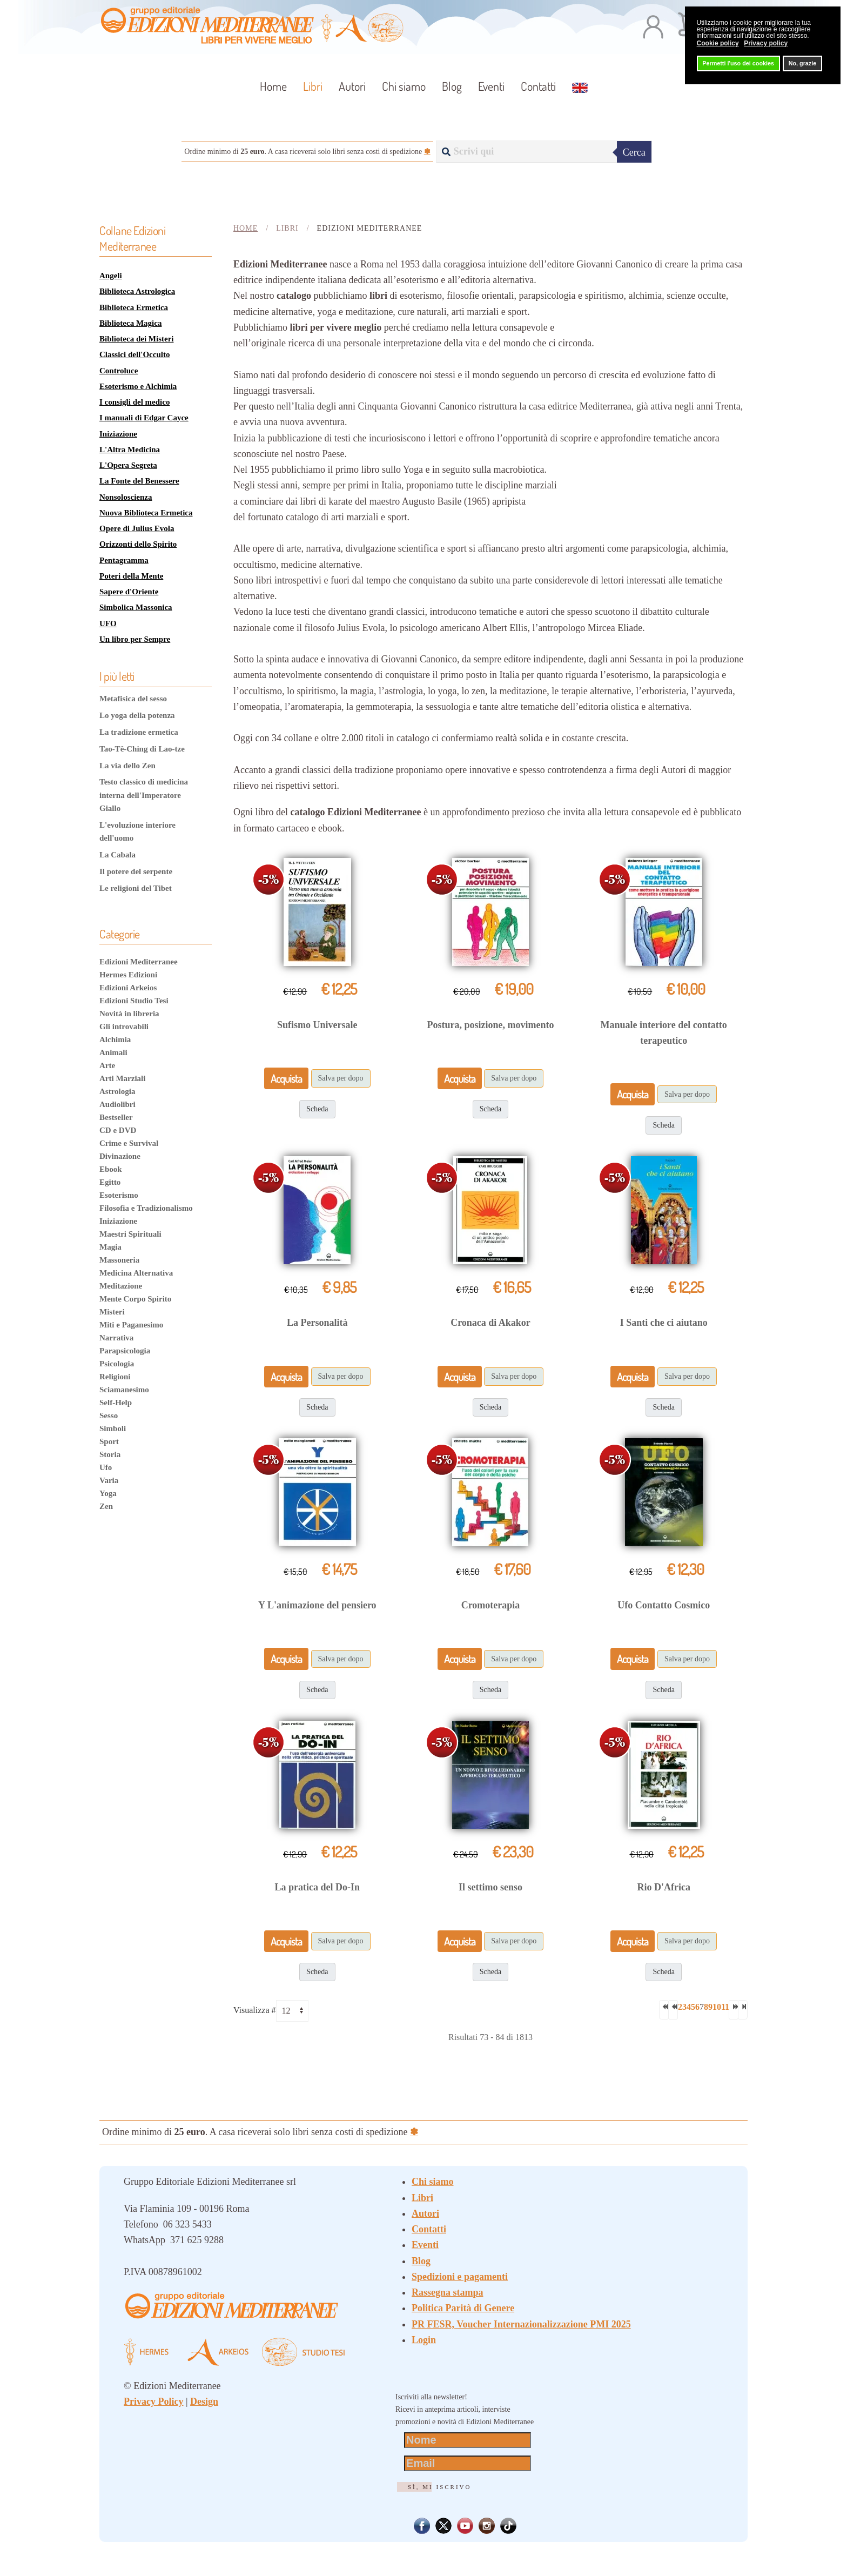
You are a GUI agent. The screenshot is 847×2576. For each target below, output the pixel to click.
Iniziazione (118, 434)
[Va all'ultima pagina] (743, 2010)
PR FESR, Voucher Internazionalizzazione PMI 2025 (521, 2324)
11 (725, 2006)
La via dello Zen (127, 765)
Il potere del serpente (135, 871)
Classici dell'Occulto (134, 354)
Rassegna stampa (447, 2292)
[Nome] (467, 2440)
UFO (108, 623)
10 (716, 2006)
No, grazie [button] (803, 63)
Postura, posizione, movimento (490, 1024)
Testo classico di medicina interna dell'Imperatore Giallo (143, 795)
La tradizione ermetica (138, 732)
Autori (352, 85)
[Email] (467, 2463)
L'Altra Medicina (129, 449)
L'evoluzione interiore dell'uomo (137, 831)
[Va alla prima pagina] (664, 2010)
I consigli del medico (134, 402)
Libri (422, 2197)
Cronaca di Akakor (490, 1322)
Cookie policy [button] (718, 43)
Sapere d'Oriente (128, 591)
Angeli (110, 275)
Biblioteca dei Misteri (136, 338)
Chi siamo (404, 85)
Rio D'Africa (663, 1887)
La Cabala (117, 854)
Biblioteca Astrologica (137, 291)
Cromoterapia (490, 1605)
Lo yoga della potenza (137, 715)
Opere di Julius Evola (136, 528)
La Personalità (317, 1322)
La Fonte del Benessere (139, 481)
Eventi (491, 85)
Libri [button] (312, 85)
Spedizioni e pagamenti (460, 2276)
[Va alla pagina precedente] (673, 2010)
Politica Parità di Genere (463, 2308)
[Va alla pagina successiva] (733, 2010)
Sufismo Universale (317, 1024)
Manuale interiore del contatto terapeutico (664, 1032)
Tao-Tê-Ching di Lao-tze (142, 748)
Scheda (317, 1109)
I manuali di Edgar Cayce (144, 417)
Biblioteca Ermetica (133, 307)
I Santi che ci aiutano (664, 1322)
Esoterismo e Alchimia (138, 386)
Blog (452, 85)
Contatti (538, 85)
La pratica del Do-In (317, 1887)
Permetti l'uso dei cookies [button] (738, 63)
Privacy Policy (153, 2401)
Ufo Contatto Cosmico (663, 1605)
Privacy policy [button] (766, 43)
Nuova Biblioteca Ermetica (145, 512)
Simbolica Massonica (135, 607)
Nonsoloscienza (125, 497)
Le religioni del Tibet (135, 888)
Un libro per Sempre (134, 639)
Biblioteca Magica (130, 323)
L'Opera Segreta (128, 465)
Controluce (118, 370)
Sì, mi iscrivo (439, 2487)
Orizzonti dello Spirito (138, 544)
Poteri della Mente (131, 576)
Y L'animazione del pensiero (317, 1605)
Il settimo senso (490, 1887)
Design (204, 2401)
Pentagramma (124, 560)
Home (273, 85)
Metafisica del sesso (133, 698)
